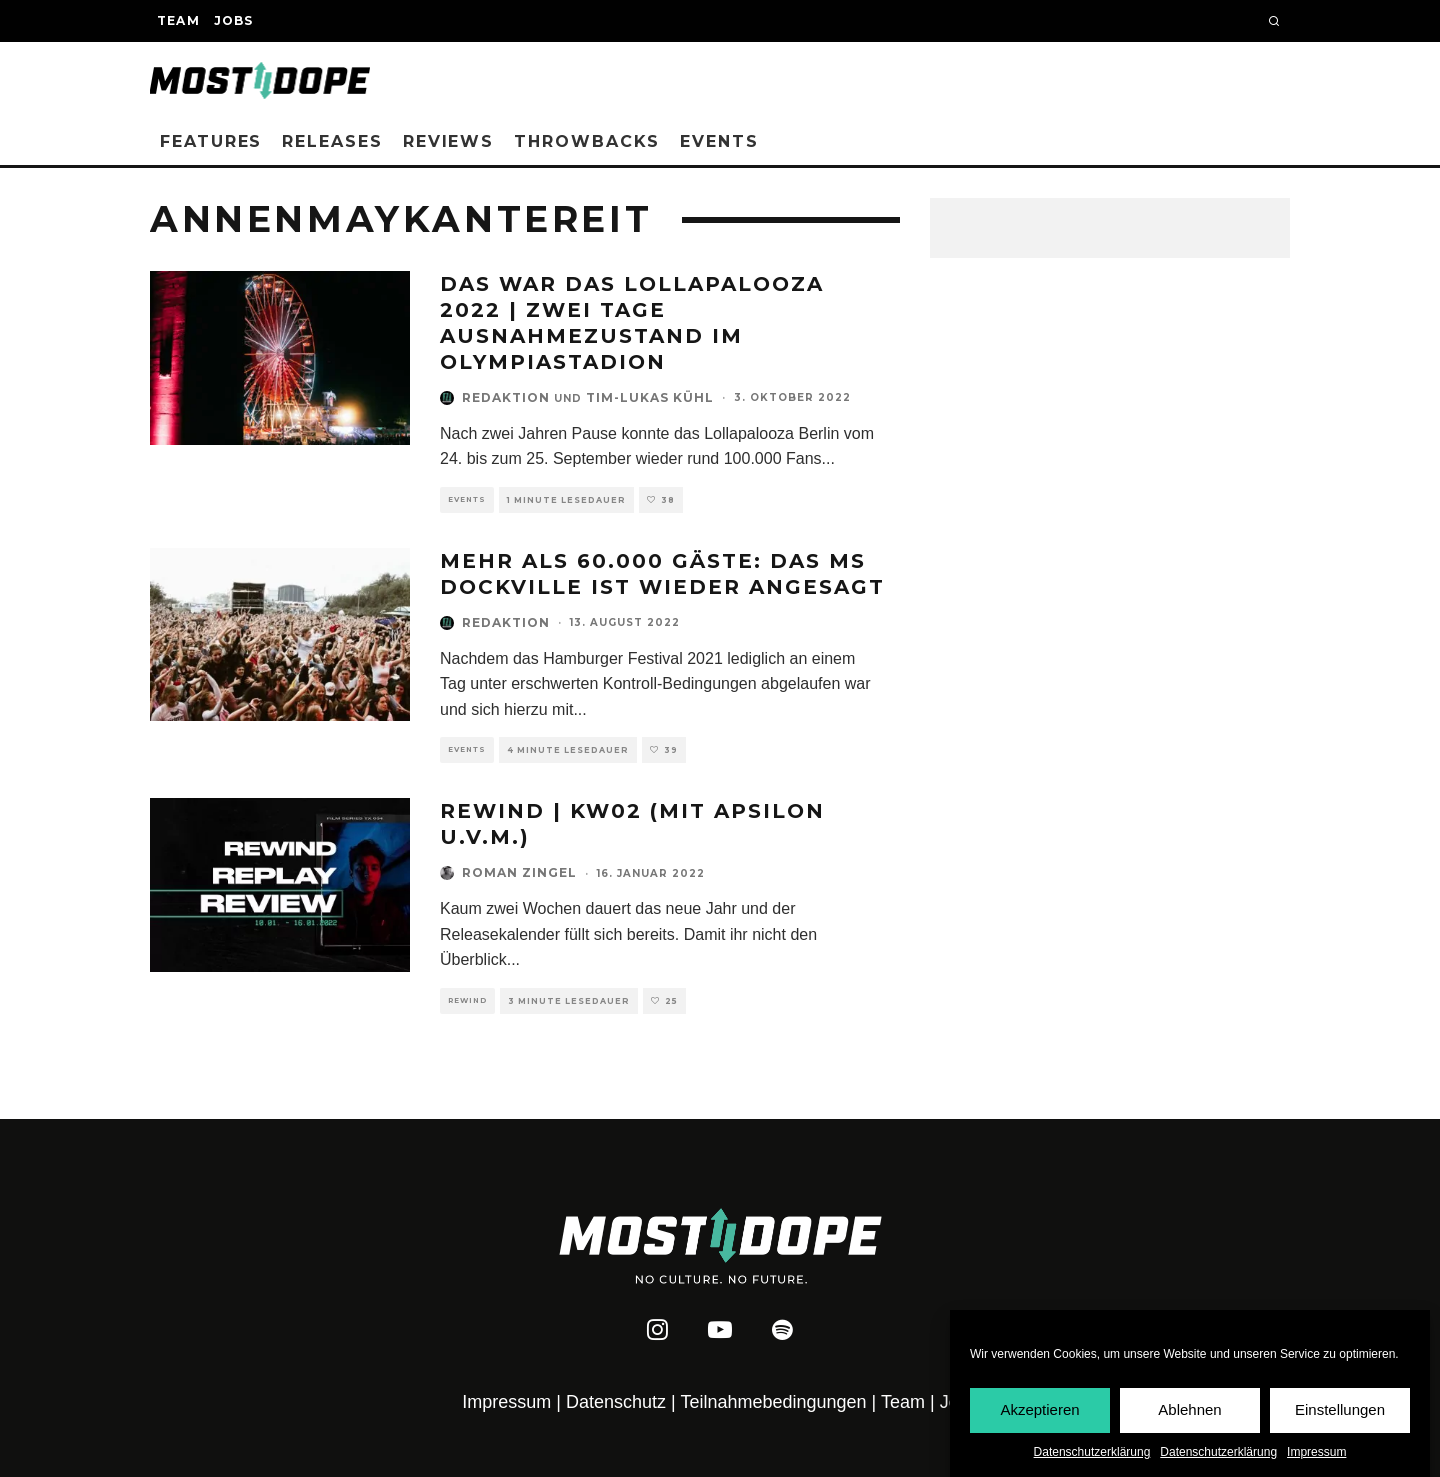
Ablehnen (1189, 1409)
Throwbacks (587, 141)
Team (178, 20)
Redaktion (506, 397)
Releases (332, 141)
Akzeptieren (1039, 1409)
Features (211, 141)
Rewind (467, 1000)
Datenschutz (616, 1402)
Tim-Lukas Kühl (650, 397)
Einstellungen (1340, 1409)
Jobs (234, 20)
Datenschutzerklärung (1092, 1452)
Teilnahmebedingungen (773, 1402)
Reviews (448, 141)
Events (719, 141)
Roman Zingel (519, 872)
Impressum (1316, 1452)
